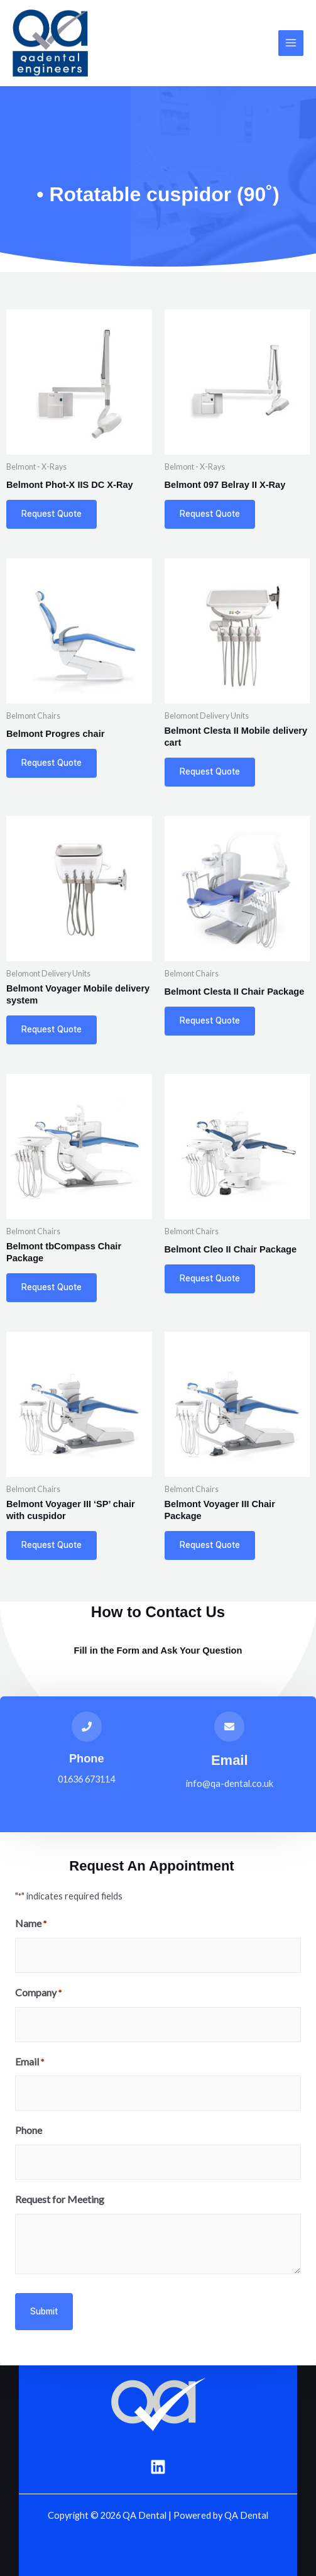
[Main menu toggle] (290, 42)
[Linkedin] (158, 2467)
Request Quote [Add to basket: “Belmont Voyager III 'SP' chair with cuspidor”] (51, 1545)
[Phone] (87, 1726)
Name (30, 1924)
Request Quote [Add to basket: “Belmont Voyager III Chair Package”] (210, 1545)
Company (38, 1993)
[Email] (229, 1726)
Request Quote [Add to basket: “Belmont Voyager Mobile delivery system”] (51, 1029)
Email (229, 1760)
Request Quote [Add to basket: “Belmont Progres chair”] (51, 763)
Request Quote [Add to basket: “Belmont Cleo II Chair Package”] (210, 1278)
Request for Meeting (59, 2199)
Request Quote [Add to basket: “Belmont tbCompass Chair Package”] (51, 1287)
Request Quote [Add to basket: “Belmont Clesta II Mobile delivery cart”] (210, 771)
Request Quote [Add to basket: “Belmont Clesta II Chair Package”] (210, 1020)
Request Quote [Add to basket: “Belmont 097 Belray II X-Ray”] (210, 514)
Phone (86, 1758)
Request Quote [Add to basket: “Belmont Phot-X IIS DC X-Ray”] (51, 514)
